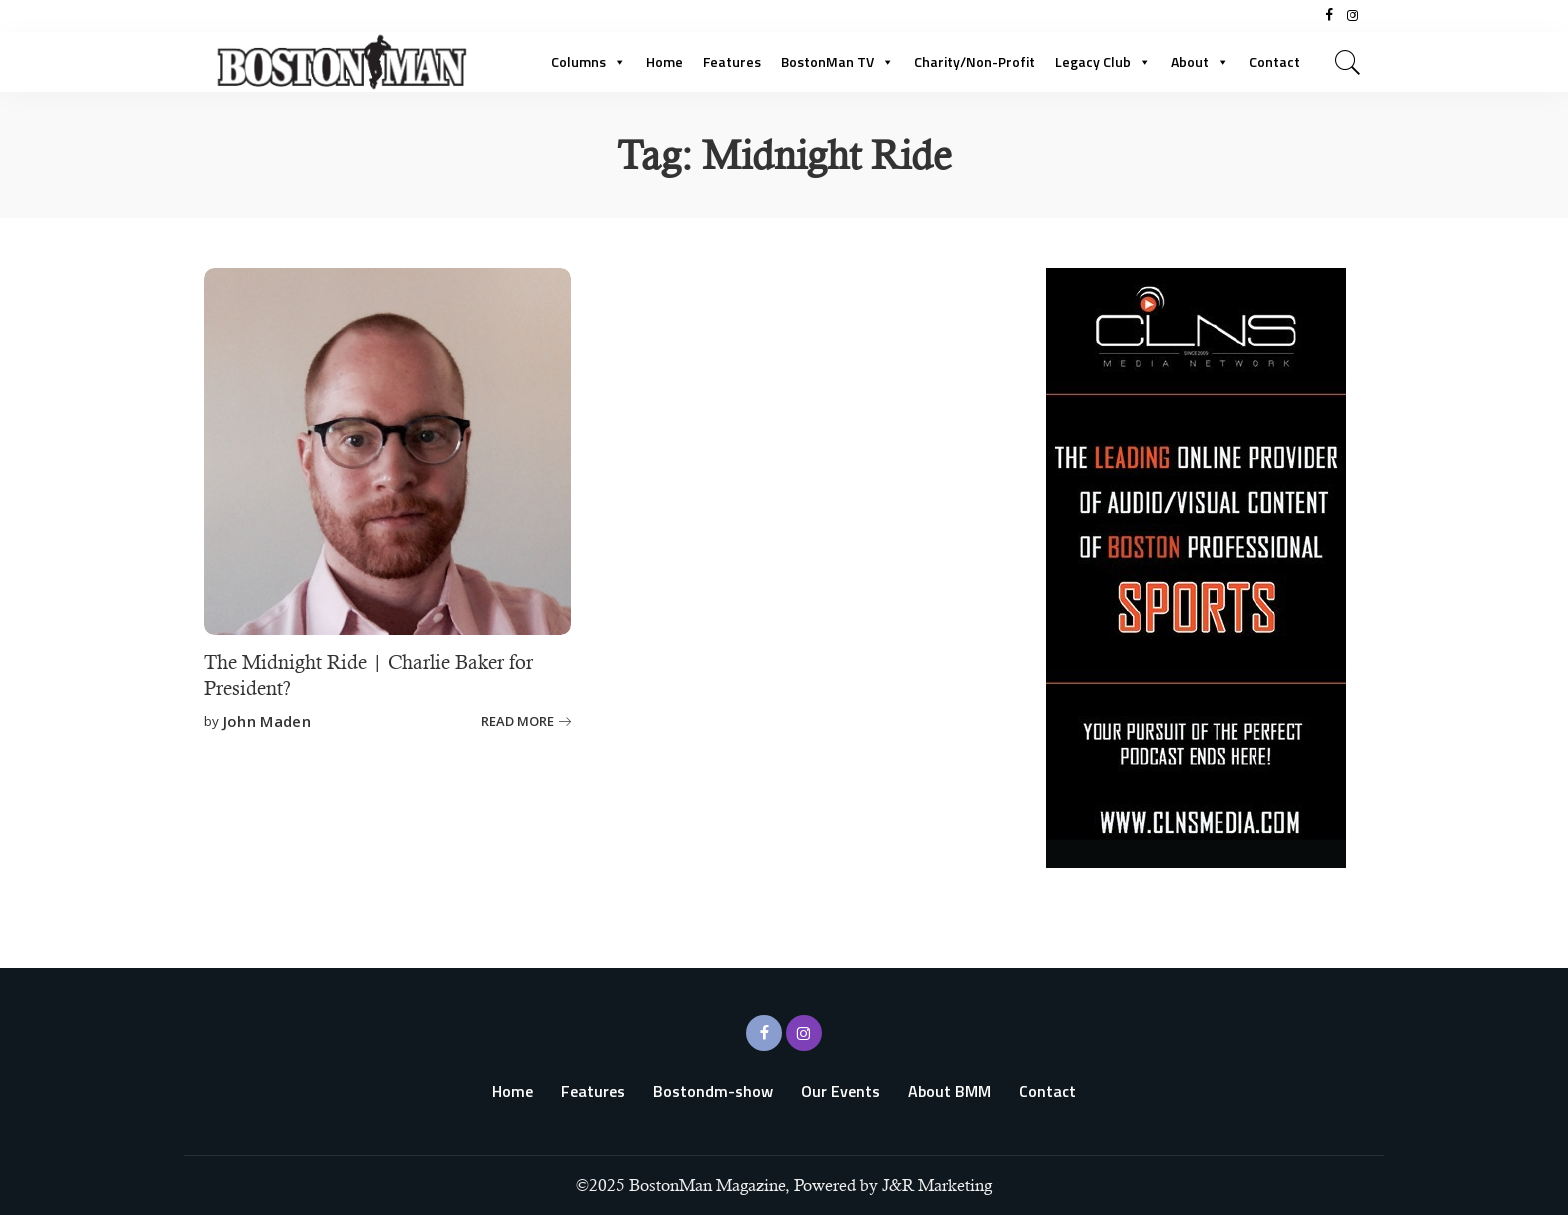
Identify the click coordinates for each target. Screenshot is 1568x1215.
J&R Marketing (937, 1185)
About (1200, 61)
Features (732, 61)
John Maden (267, 719)
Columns (588, 61)
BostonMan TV (837, 61)
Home (664, 61)
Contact (1274, 61)
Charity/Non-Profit (974, 61)
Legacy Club (1103, 61)
